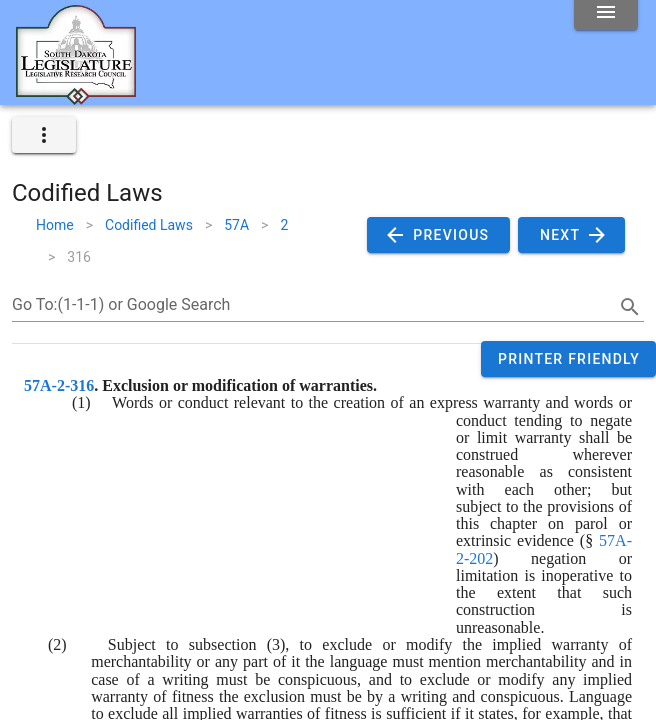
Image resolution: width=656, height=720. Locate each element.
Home (55, 225)
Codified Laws (149, 225)
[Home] (76, 97)
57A (236, 225)
